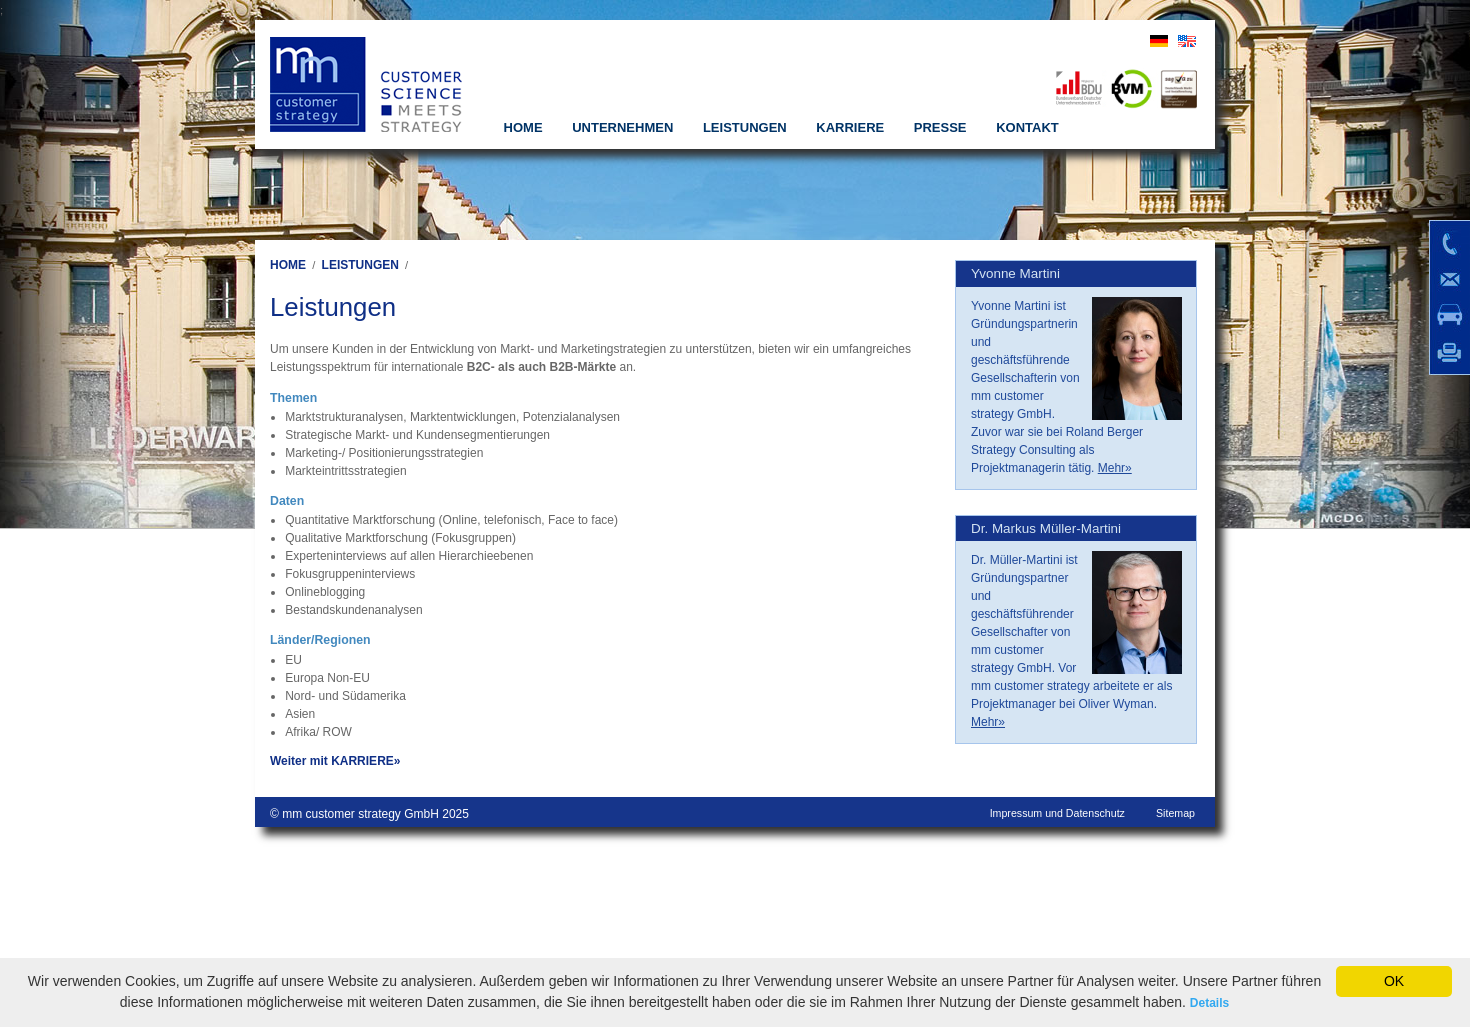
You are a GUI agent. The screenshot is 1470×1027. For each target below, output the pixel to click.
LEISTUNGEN (745, 127)
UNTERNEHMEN (622, 127)
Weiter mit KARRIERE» (335, 761)
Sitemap (1175, 813)
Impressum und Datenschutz (1057, 813)
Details (1209, 1003)
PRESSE (940, 127)
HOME (523, 127)
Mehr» (1115, 468)
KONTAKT (1027, 127)
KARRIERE (850, 127)
